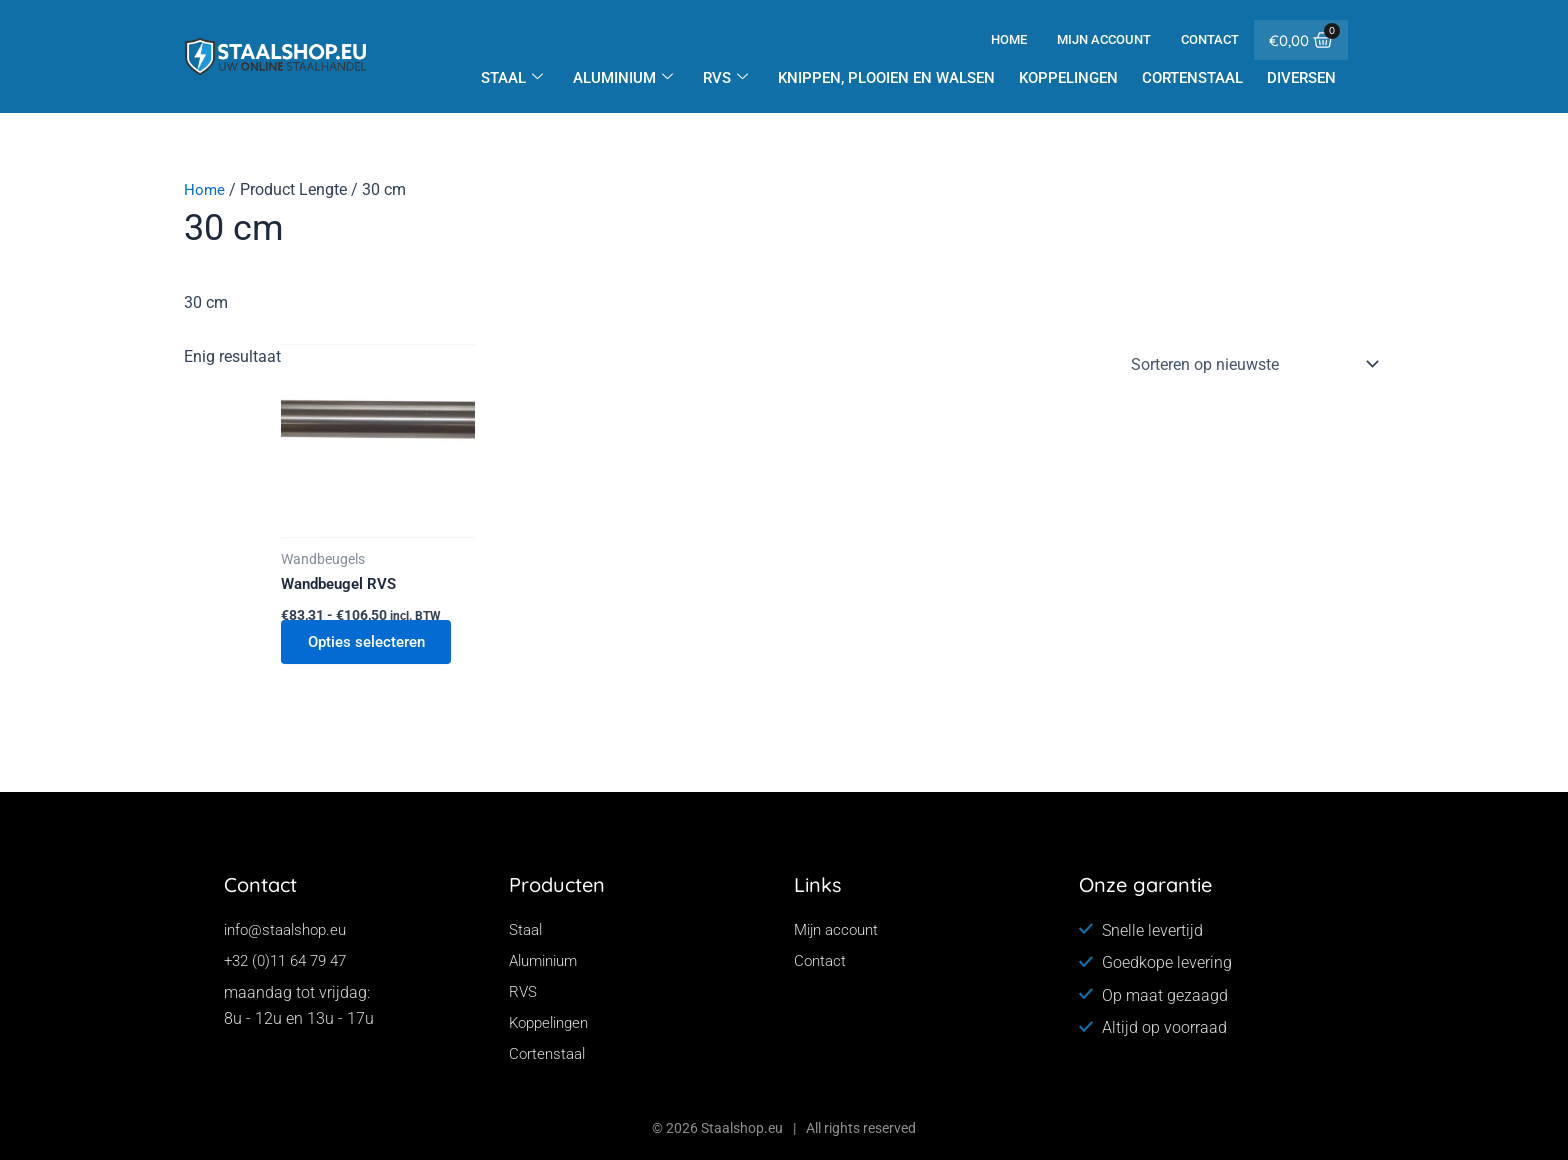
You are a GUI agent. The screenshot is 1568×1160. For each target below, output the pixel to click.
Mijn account (1104, 39)
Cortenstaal (1192, 78)
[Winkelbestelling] (1251, 364)
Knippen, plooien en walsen (886, 78)
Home (1009, 39)
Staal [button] (512, 78)
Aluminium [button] (623, 78)
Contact (1210, 39)
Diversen (1301, 78)
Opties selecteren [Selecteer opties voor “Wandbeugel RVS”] (374, 643)
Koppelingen (1068, 78)
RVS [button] (725, 78)
